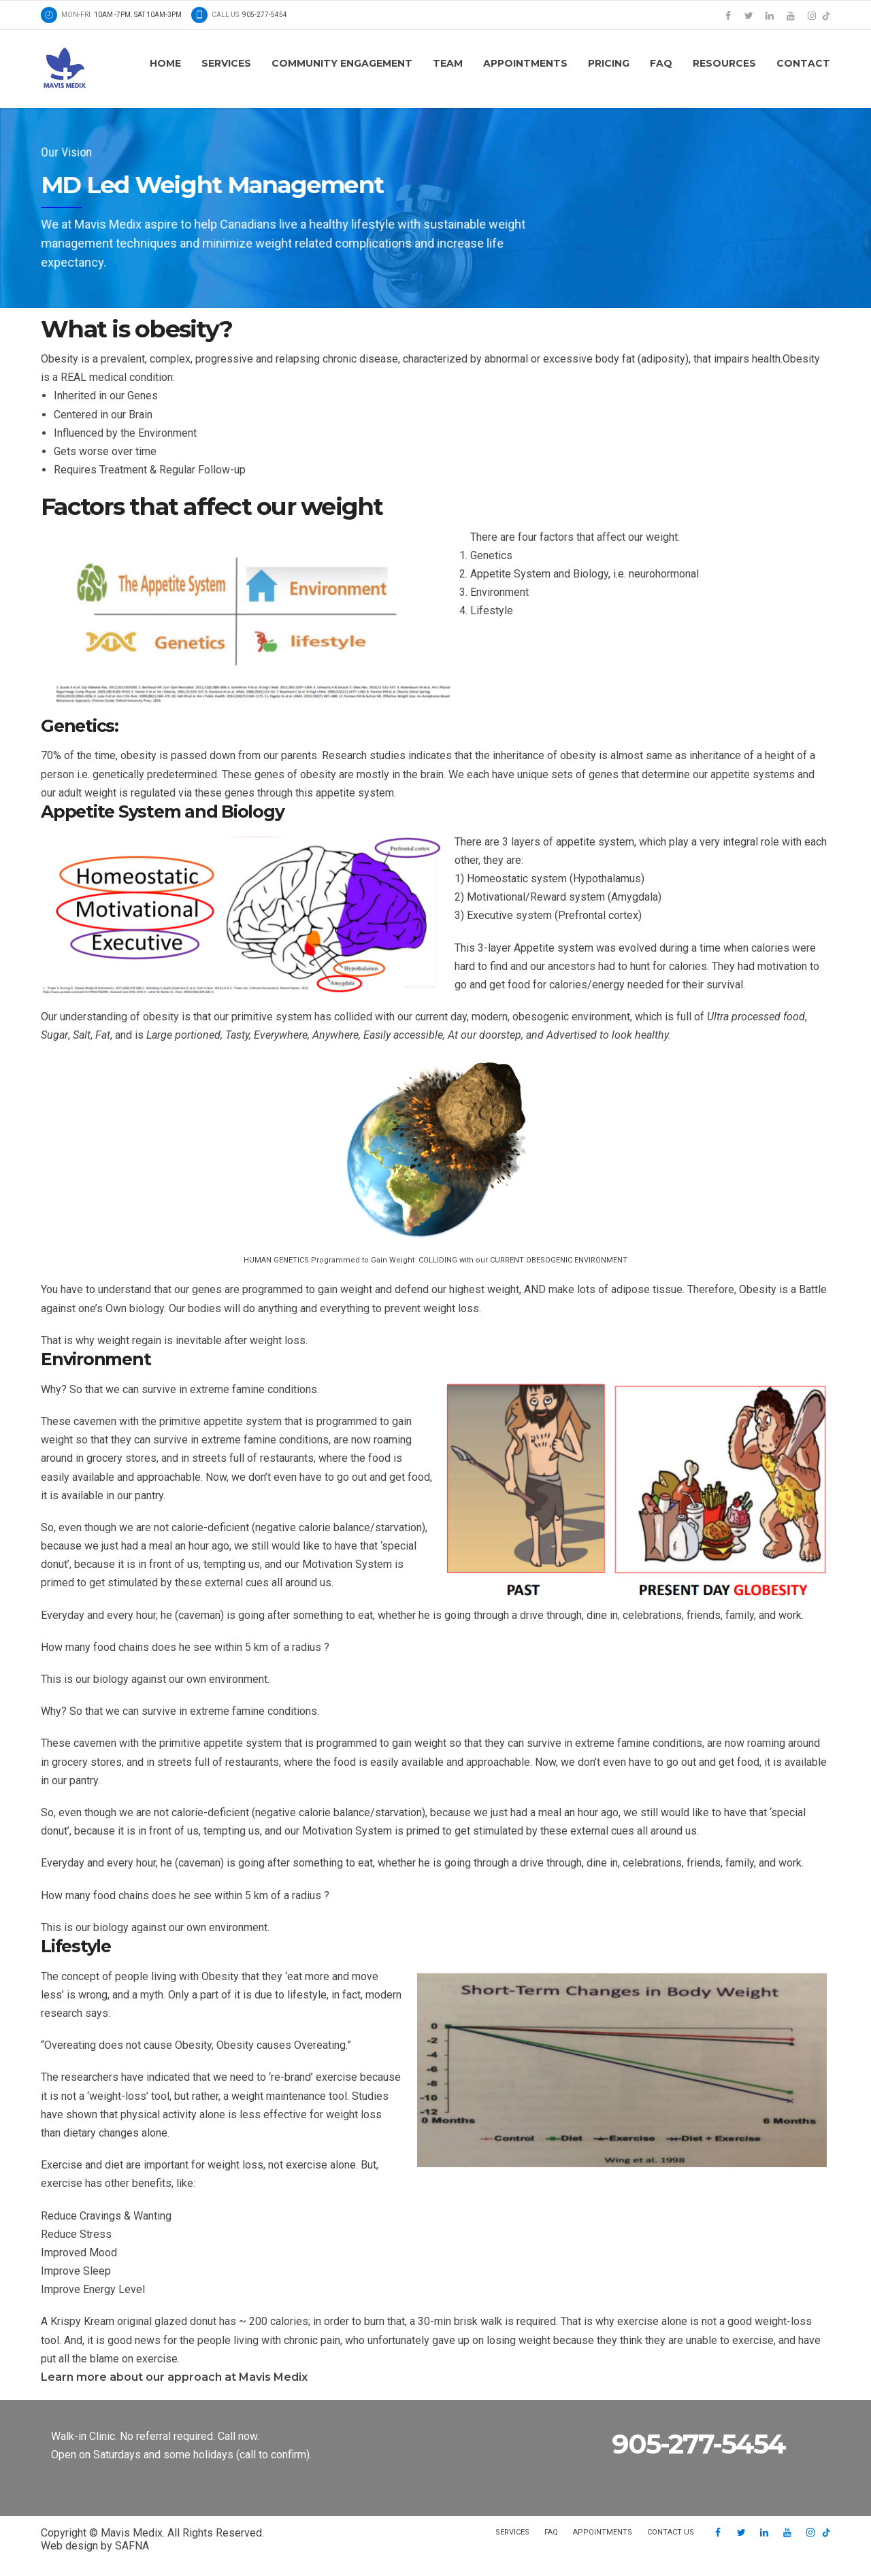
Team (448, 63)
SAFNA (132, 2545)
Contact (803, 63)
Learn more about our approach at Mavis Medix (174, 2377)
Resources (724, 63)
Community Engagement (342, 63)
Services (226, 63)
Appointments (525, 63)
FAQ (661, 63)
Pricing (608, 63)
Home (165, 63)
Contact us (670, 2532)
